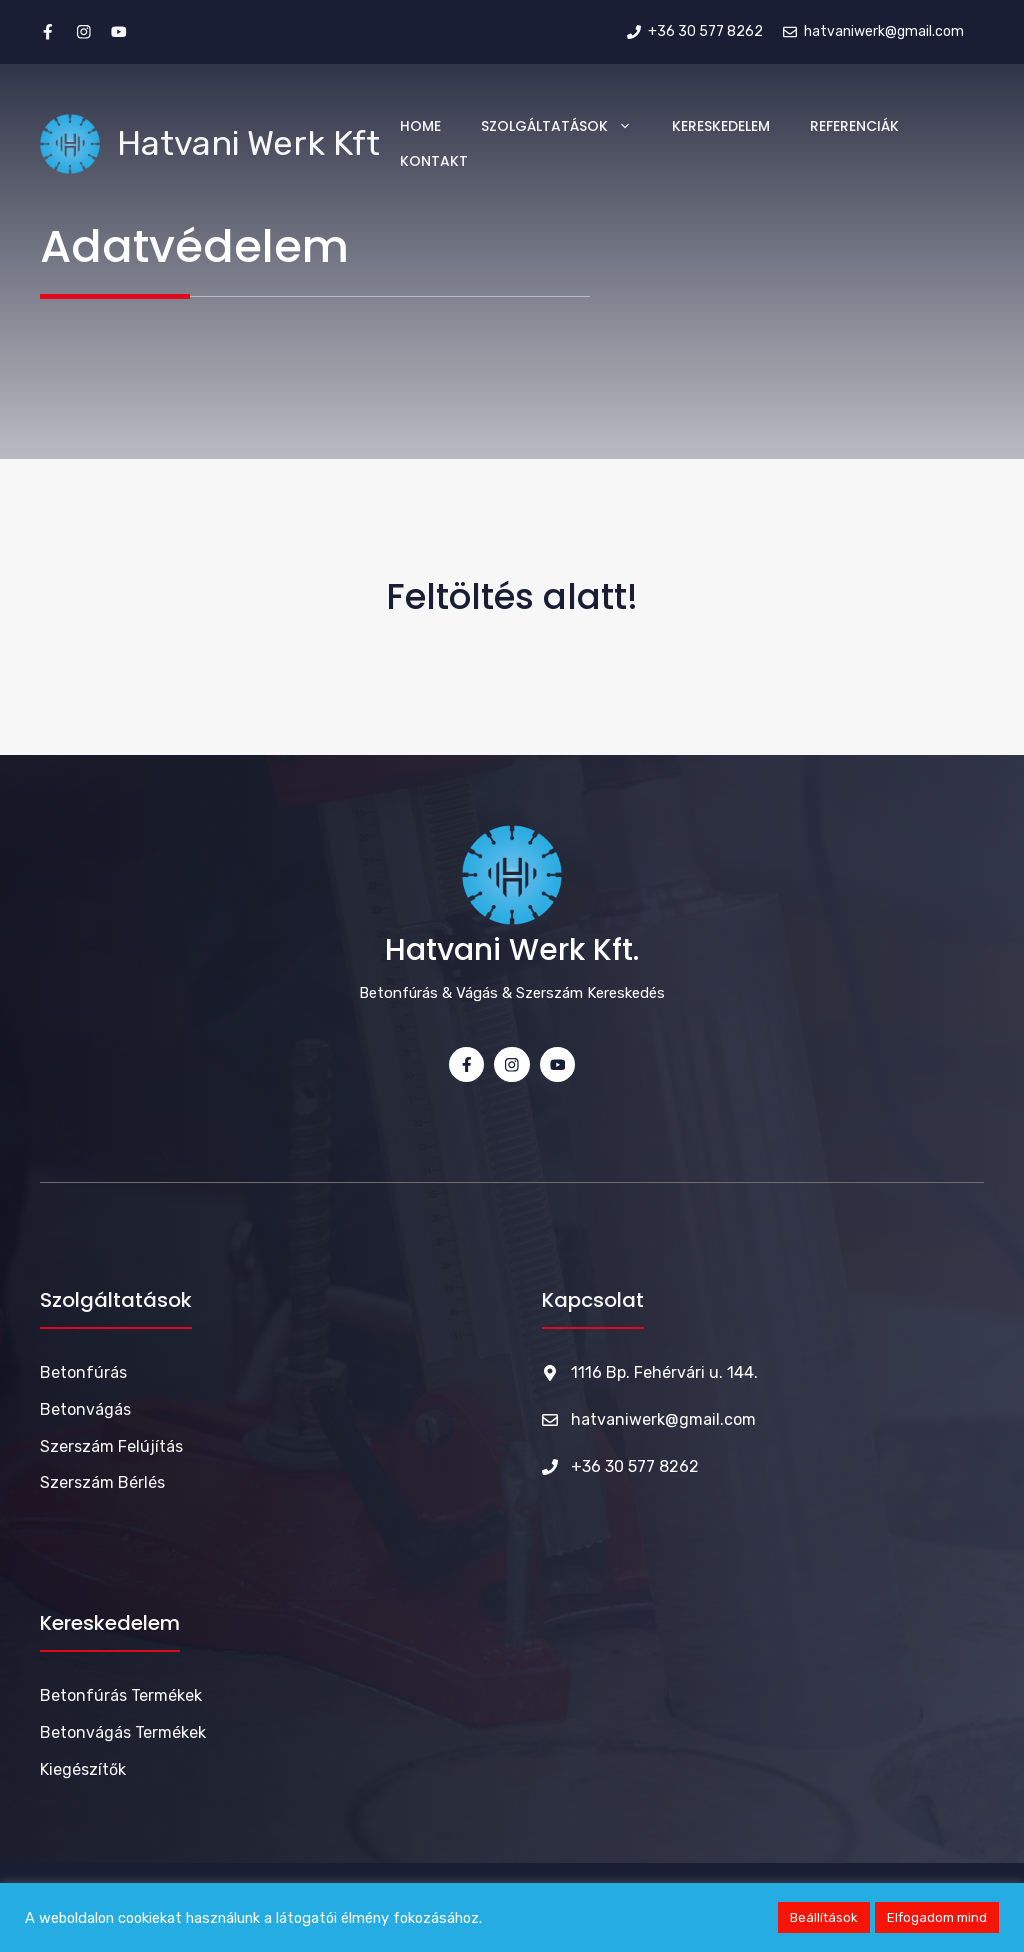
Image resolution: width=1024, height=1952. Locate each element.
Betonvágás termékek (123, 1732)
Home (420, 126)
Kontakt (434, 161)
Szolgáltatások (566, 126)
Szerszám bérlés (102, 1482)
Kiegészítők (83, 1769)
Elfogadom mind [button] (937, 1917)
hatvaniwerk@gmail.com (663, 1419)
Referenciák (854, 126)
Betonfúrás (83, 1372)
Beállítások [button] (824, 1917)
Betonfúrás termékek (121, 1695)
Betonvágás (85, 1409)
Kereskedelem (721, 126)
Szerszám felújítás (111, 1446)
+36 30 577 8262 (635, 1466)
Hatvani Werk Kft (248, 143)
